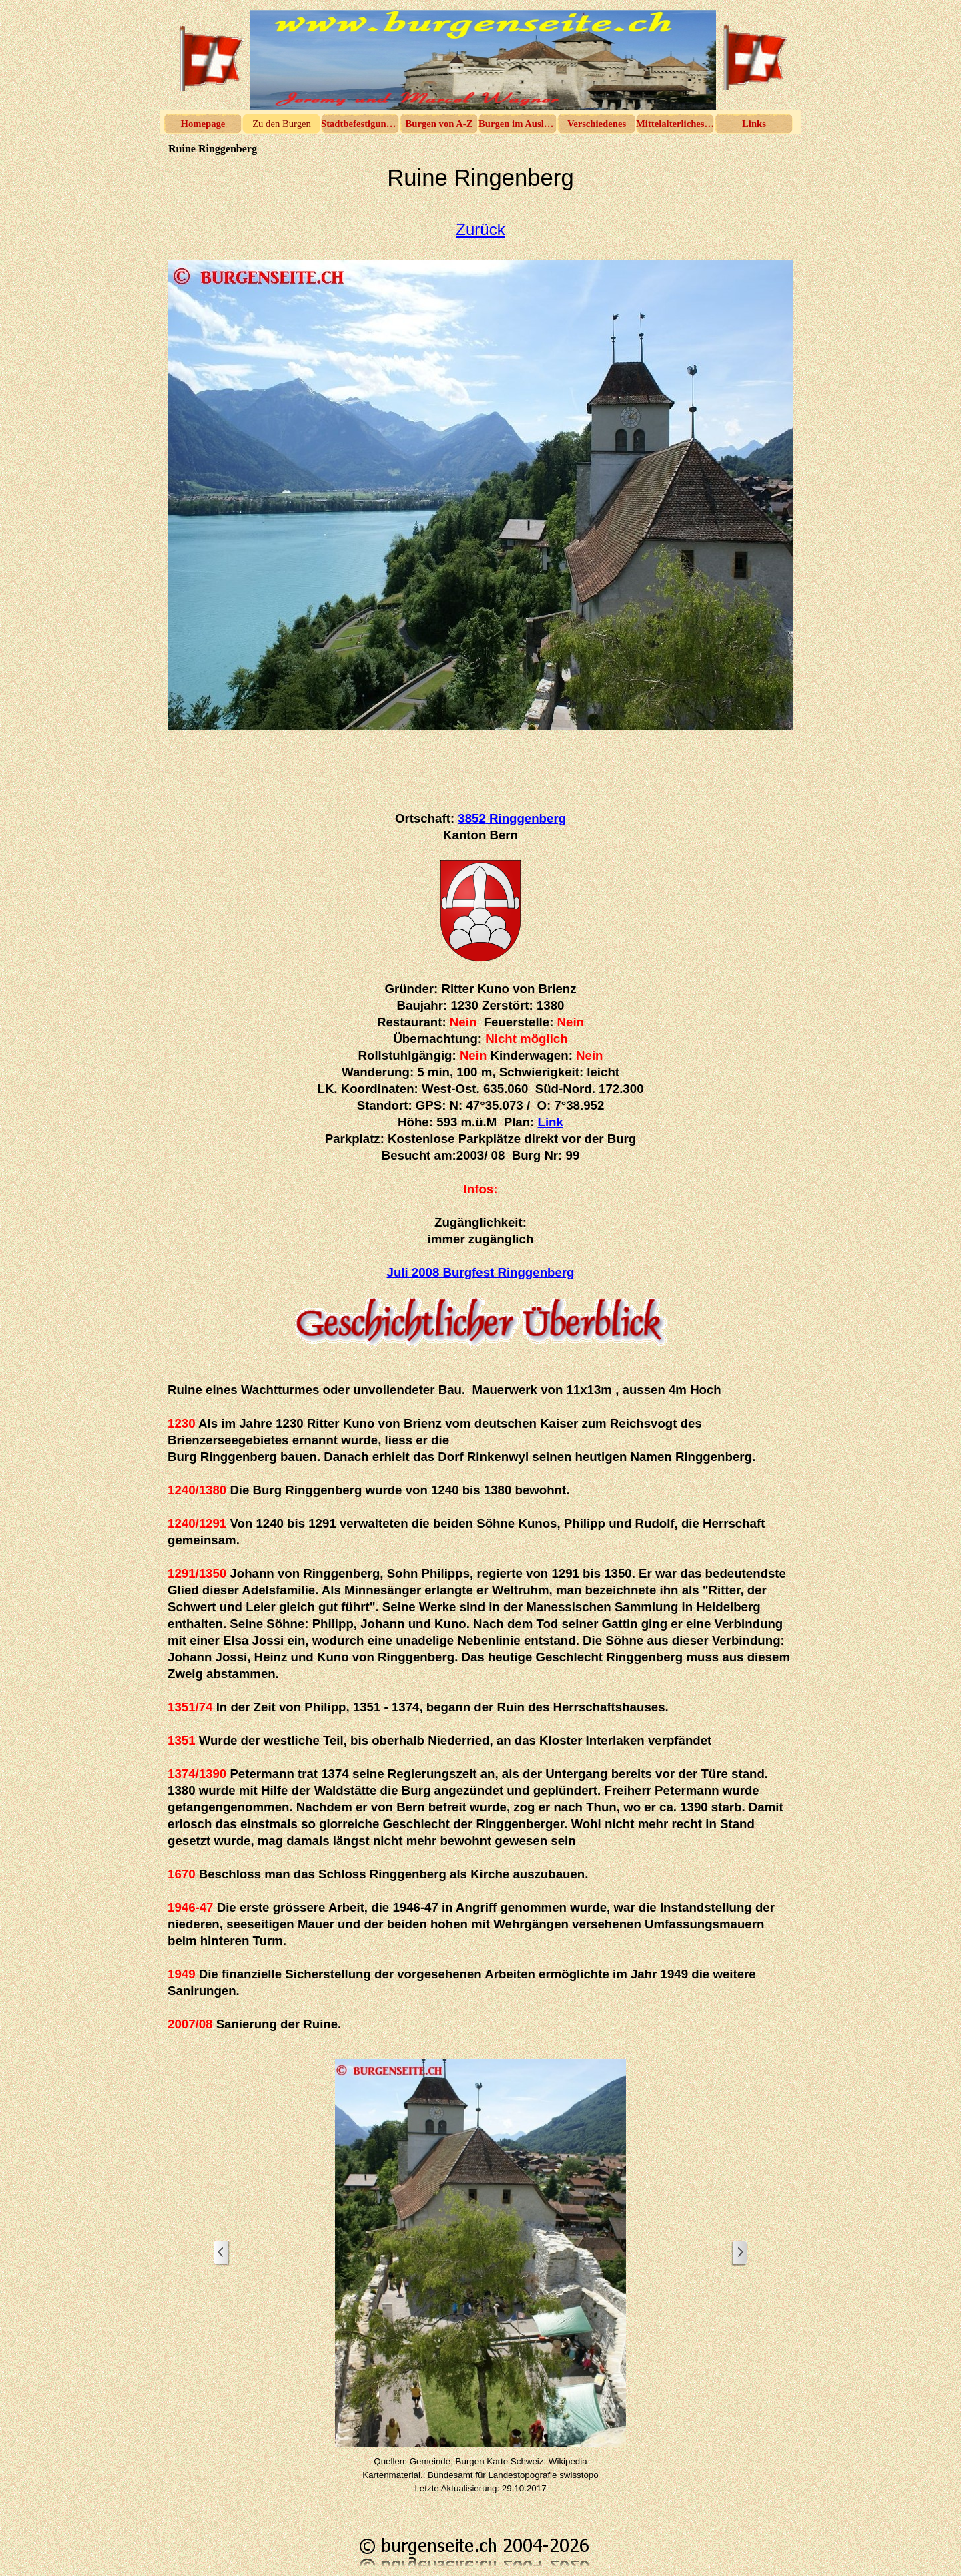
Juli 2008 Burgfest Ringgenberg (481, 1272)
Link (550, 1122)
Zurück (480, 229)
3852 (512, 818)
